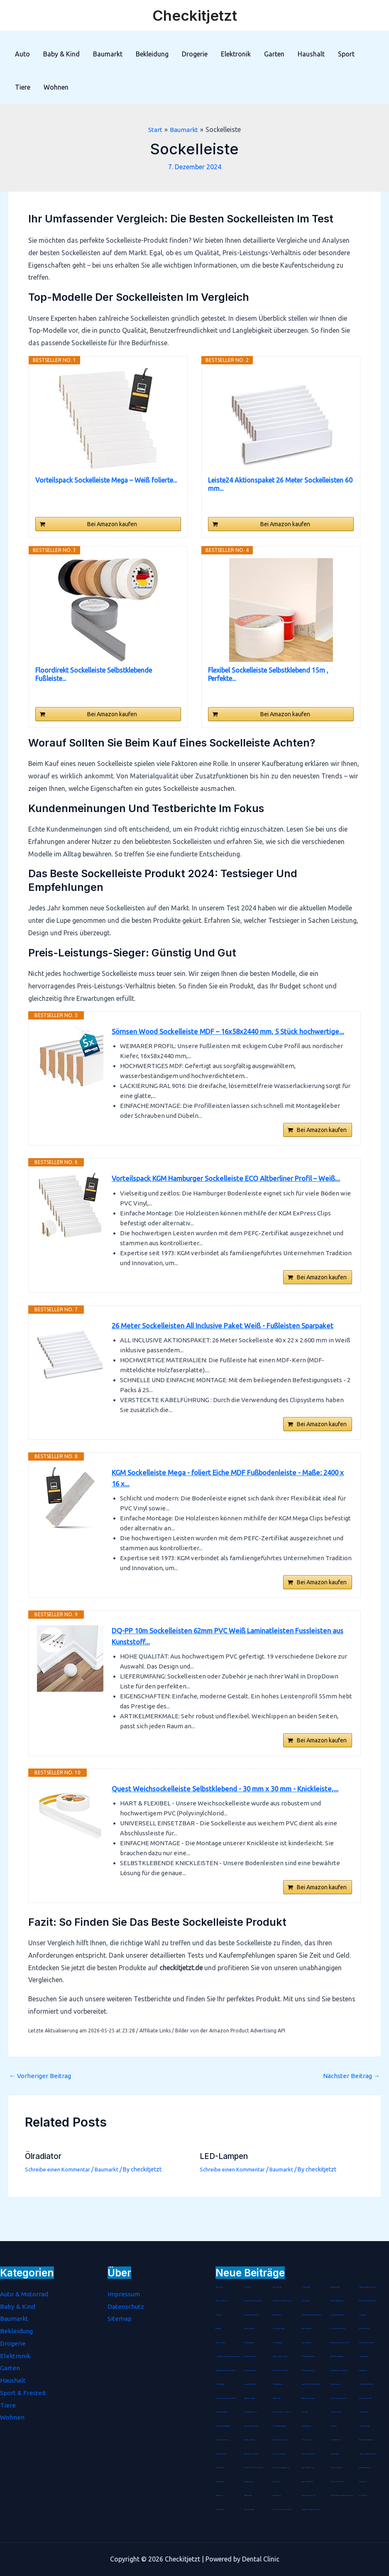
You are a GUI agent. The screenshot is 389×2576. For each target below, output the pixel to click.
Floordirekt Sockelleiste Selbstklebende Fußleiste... (93, 674)
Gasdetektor (219, 2495)
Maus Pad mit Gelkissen (251, 2454)
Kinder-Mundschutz (250, 2370)
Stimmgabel (363, 2315)
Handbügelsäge (335, 2287)
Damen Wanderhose (308, 2468)
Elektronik (236, 54)
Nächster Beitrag (350, 2120)
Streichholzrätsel (220, 2343)
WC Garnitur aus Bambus (338, 2329)
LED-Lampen (225, 2201)
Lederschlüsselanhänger (280, 2426)
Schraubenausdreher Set (251, 2315)
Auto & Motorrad (26, 2294)
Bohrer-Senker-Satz (221, 2440)
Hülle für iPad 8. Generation (282, 2412)
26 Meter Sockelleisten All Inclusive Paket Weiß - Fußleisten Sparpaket (228, 1356)
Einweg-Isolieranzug (308, 2370)
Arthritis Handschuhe (365, 2468)
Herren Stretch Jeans (365, 2398)
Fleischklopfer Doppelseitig (253, 2301)
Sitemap (120, 2318)
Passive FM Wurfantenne (367, 2440)
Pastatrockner (219, 2287)
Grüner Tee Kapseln (336, 2468)
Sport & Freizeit (23, 2392)
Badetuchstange (307, 2343)
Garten (274, 54)
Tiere (22, 87)
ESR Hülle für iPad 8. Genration (254, 2468)
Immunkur (333, 2426)
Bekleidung (152, 54)
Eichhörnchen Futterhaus (281, 2370)
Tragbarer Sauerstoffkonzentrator (226, 2370)
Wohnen (56, 87)
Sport (346, 54)
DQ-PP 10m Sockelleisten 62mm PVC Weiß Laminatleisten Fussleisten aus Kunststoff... (228, 1674)
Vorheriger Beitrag (40, 2120)
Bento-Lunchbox (221, 2301)
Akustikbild (276, 2482)
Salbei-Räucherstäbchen (337, 2356)
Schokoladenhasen (279, 2329)
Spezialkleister (220, 2509)
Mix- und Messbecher (308, 2454)
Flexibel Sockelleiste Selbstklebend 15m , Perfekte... (268, 674)
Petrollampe (363, 2495)
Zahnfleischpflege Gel (309, 2495)
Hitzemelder (363, 2482)
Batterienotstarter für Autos (368, 2454)
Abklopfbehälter (307, 2329)
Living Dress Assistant (250, 2384)
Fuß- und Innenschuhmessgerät (282, 2509)
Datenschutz (126, 2306)
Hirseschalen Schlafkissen (366, 2384)
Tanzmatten (219, 2329)
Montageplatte (220, 2384)
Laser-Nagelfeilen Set (251, 2412)
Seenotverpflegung (279, 2454)
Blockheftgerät (278, 2343)
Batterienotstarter (250, 2398)
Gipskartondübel (336, 2412)
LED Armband (219, 2482)
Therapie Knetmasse (250, 2356)
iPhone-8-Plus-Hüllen (337, 2482)
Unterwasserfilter (307, 2426)
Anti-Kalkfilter (277, 2495)
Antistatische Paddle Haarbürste (369, 2301)
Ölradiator (44, 2201)
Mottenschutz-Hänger (308, 2356)
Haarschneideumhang (309, 2398)
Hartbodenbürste (220, 2454)
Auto (22, 54)
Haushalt (311, 54)
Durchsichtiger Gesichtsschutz (338, 2370)
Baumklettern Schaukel (251, 2426)
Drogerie (195, 54)
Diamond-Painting (308, 2482)
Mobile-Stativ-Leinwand (367, 2343)
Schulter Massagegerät (337, 2301)
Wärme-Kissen (277, 2398)
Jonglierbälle (306, 2287)
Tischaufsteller (363, 2370)
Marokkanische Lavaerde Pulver (341, 2343)
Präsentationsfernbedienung (368, 2287)
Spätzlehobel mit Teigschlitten (311, 2384)
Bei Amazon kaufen (112, 524)
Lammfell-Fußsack (365, 2426)
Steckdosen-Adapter (221, 2412)
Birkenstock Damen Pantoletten (226, 2398)
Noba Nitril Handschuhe (337, 2315)
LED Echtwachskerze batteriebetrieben (342, 2495)
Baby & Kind (61, 54)
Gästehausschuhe (278, 2384)
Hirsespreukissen (335, 2384)
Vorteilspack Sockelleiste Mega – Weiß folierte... (106, 480)
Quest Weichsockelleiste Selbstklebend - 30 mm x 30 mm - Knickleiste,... (230, 1831)
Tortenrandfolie (335, 2440)
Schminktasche (335, 2454)
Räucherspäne (248, 2495)
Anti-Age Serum (249, 2482)
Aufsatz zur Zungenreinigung (311, 2509)
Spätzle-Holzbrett (249, 2440)
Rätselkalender (277, 2315)
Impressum (124, 2294)
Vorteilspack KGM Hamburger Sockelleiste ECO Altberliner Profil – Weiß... (222, 1200)
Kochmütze (247, 2287)
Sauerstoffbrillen (249, 2329)
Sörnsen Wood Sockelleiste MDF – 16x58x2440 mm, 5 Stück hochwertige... (211, 1038)
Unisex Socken (306, 2440)
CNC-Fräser (305, 2412)
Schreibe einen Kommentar (59, 2213)
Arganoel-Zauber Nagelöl (281, 2356)
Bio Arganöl (306, 2301)
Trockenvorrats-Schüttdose (338, 2398)
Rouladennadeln (364, 2329)
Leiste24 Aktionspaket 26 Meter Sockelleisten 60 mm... (280, 484)
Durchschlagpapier (249, 2343)
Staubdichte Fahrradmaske (223, 2426)
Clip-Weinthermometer (280, 2440)
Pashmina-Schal (278, 2287)
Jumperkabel (363, 2412)
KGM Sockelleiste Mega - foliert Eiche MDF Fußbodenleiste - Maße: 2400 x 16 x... (232, 1512)
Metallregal (219, 2315)
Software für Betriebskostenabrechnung (228, 2356)
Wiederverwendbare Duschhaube (312, 2315)
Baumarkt (107, 54)
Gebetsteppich (363, 2356)
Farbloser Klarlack (250, 2509)
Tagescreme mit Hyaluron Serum (283, 2301)
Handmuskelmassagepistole (282, 2468)
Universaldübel (220, 2468)
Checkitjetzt (194, 15)
